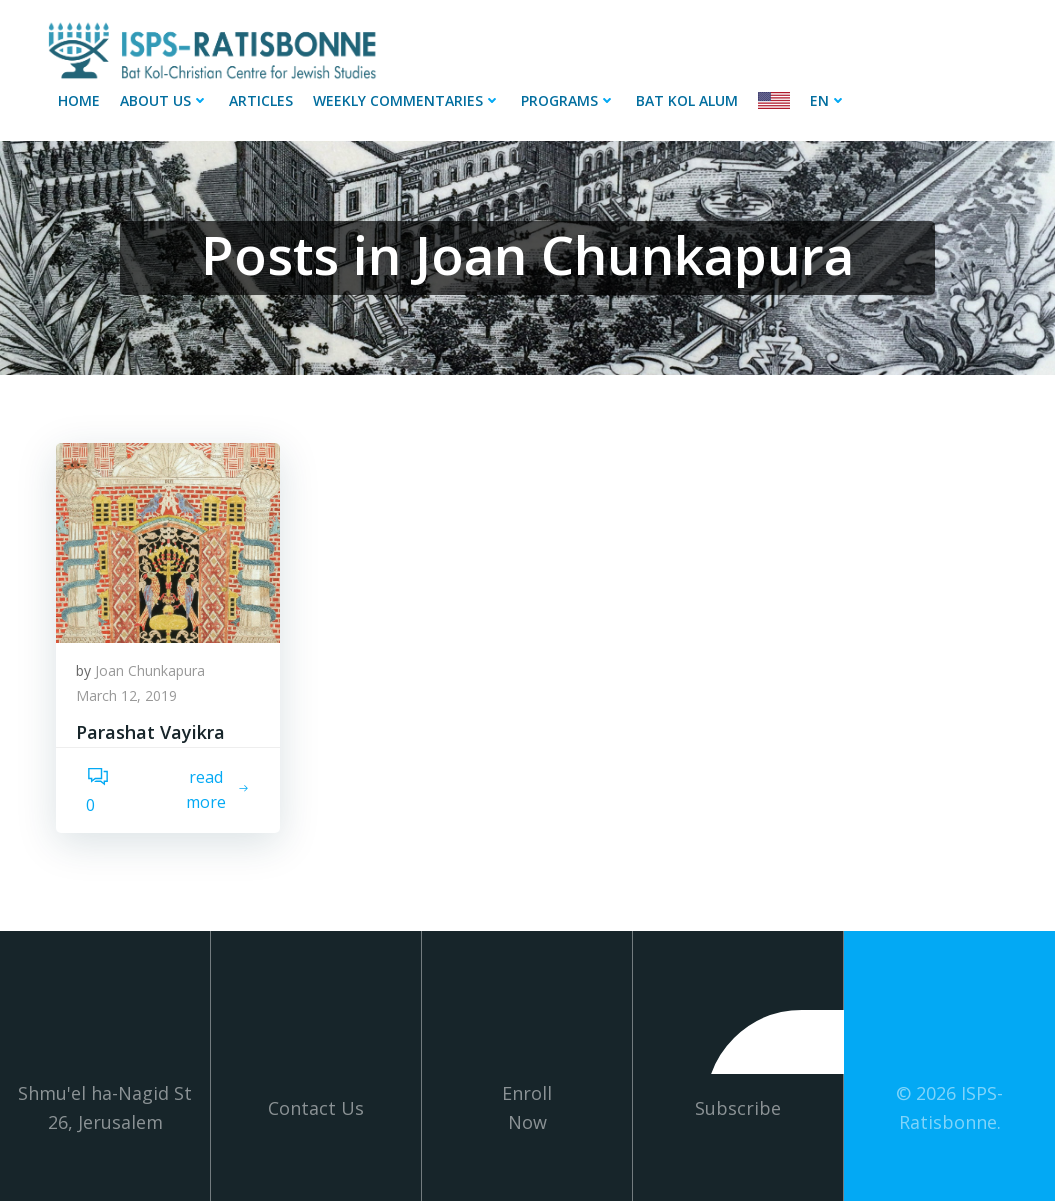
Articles (261, 100)
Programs (568, 100)
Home (79, 100)
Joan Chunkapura (150, 670)
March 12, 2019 (126, 695)
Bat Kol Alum (687, 100)
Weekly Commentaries (407, 100)
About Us (164, 100)
